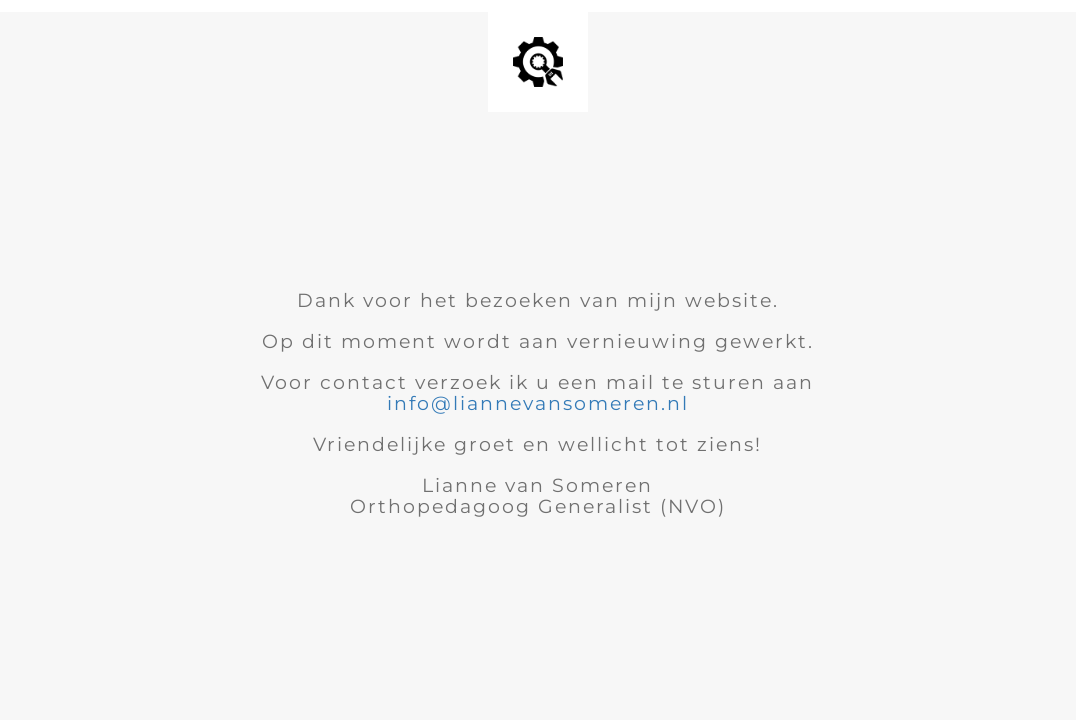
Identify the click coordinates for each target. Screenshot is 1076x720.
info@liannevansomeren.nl (538, 403)
